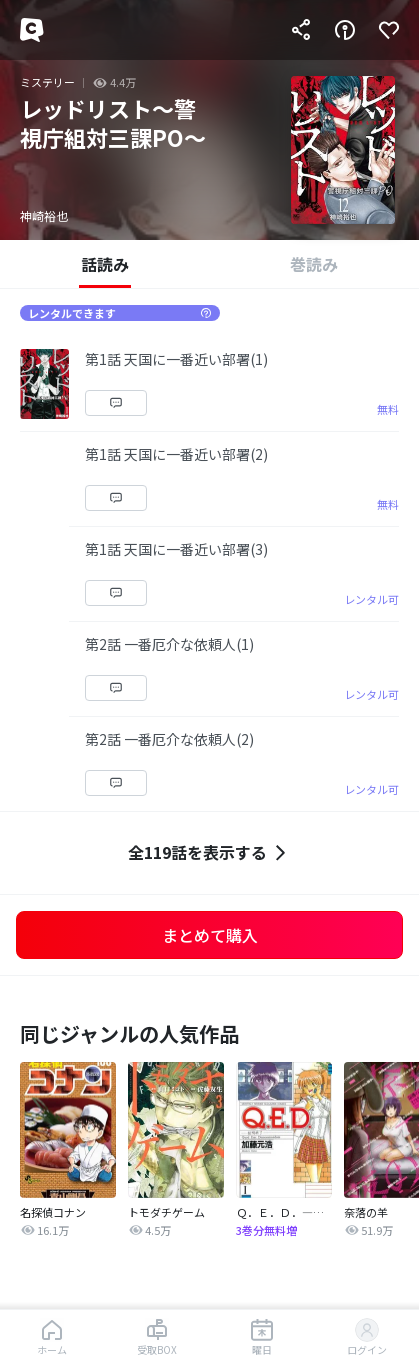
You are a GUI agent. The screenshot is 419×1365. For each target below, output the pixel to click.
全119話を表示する (209, 852)
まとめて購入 (210, 935)
